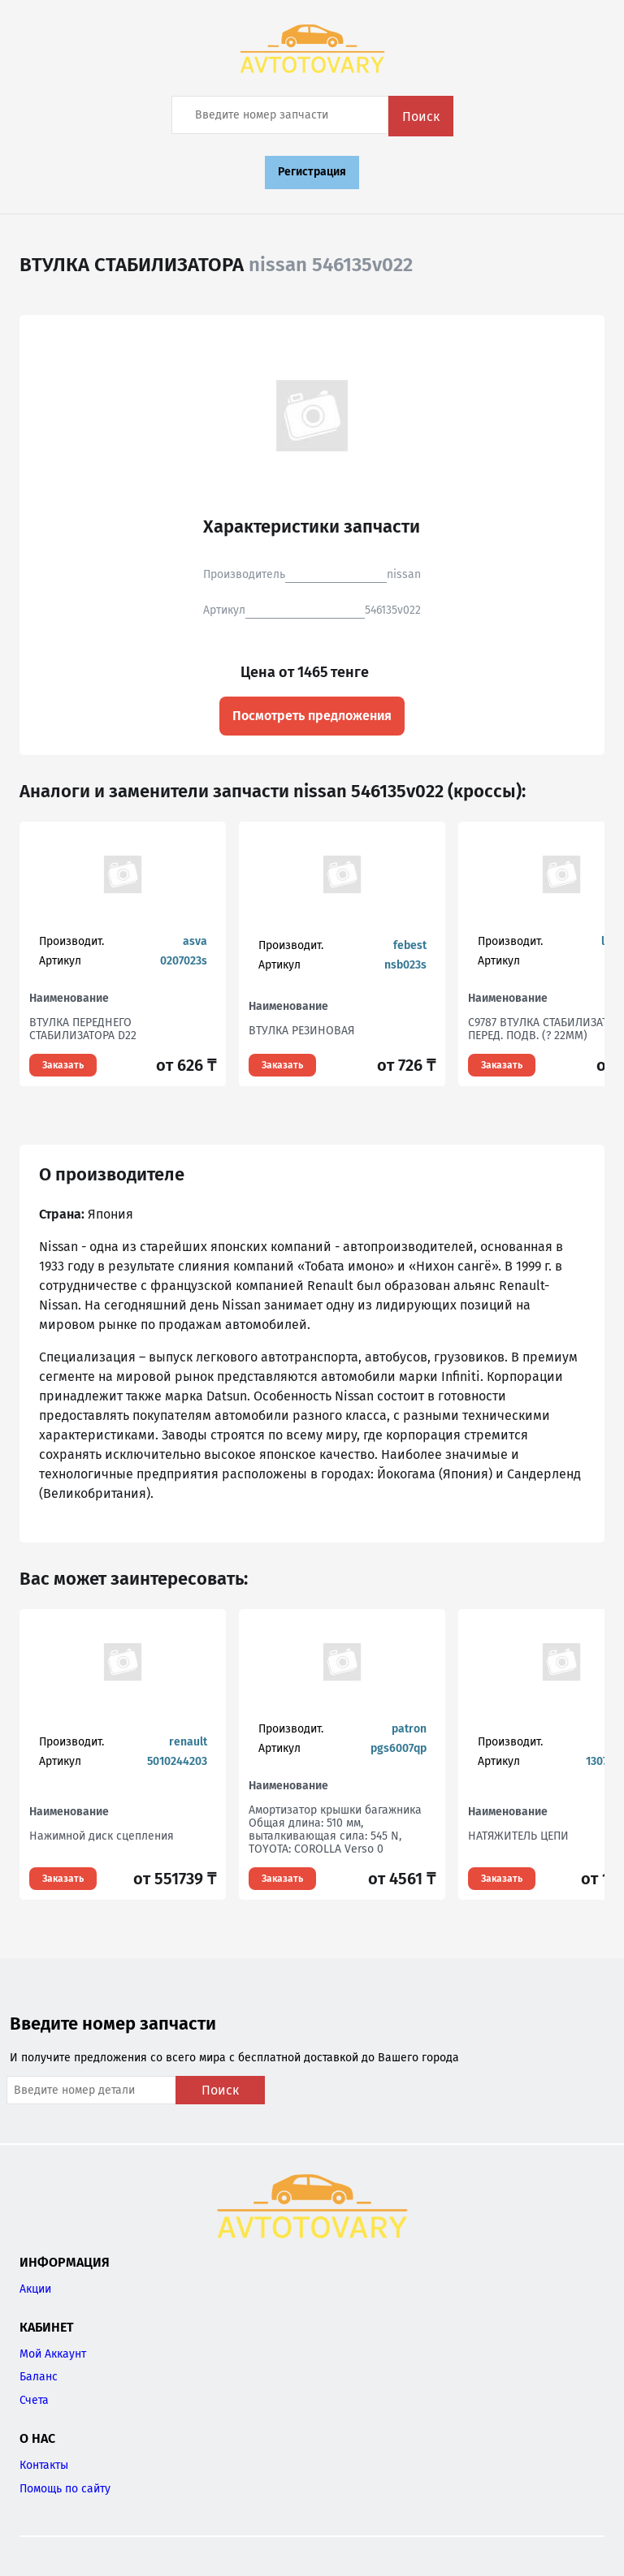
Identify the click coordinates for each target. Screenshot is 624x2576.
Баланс (39, 2377)
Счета (34, 2400)
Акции (35, 2289)
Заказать (63, 1065)
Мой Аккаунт (53, 2354)
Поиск (421, 116)
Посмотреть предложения (312, 715)
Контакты (44, 2465)
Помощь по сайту (65, 2489)
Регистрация (312, 172)
